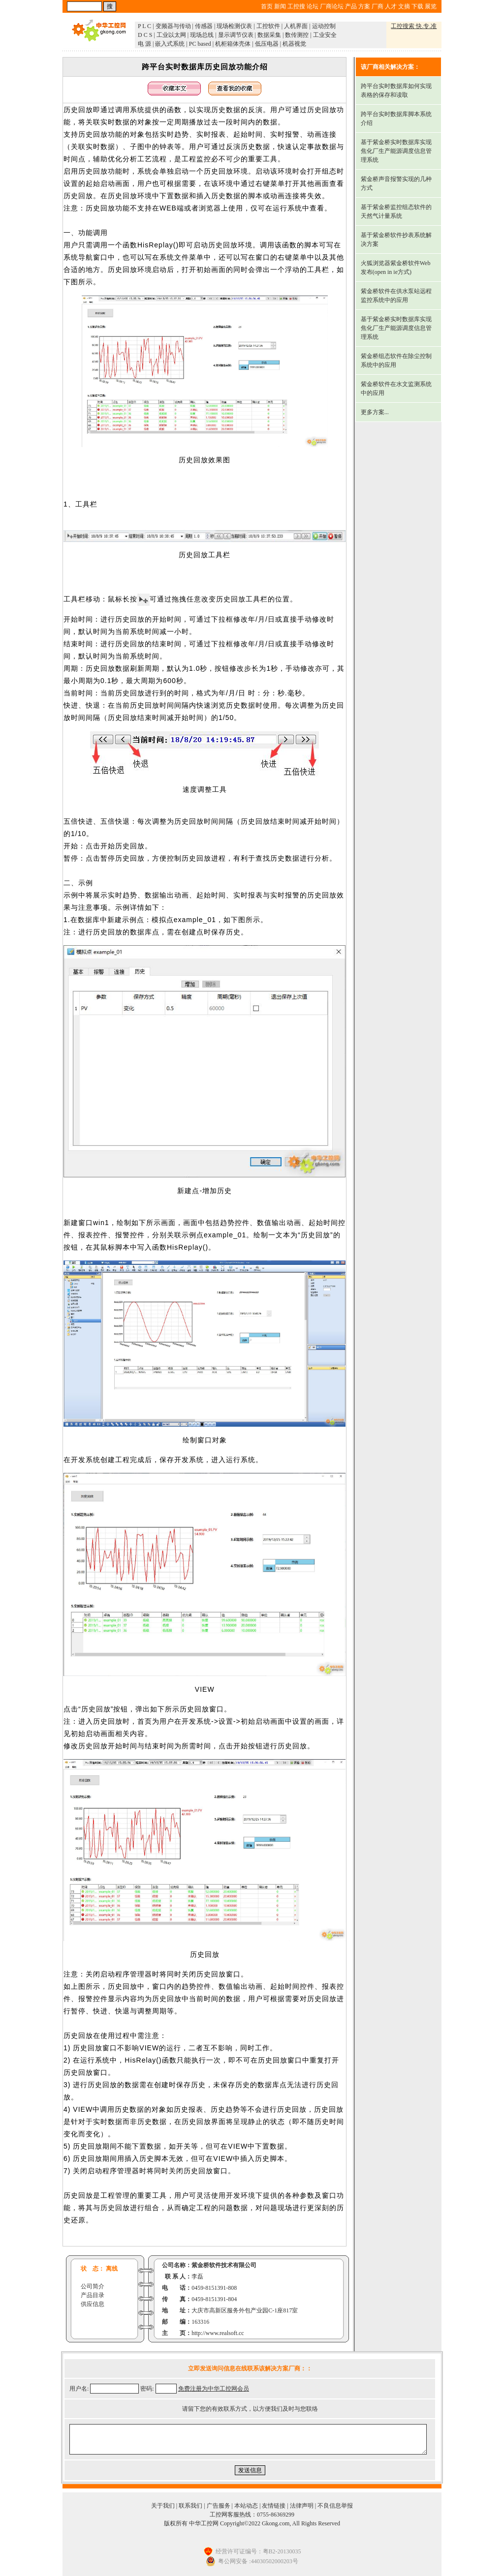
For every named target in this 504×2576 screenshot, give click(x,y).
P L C (144, 26)
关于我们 (163, 2505)
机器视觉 (294, 43)
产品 (351, 6)
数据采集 (269, 34)
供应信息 (92, 2304)
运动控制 (324, 26)
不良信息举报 (335, 2505)
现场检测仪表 (234, 26)
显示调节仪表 (235, 34)
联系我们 (190, 2505)
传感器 (204, 26)
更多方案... (375, 412)
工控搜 (296, 6)
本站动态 (246, 2505)
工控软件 (268, 26)
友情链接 (273, 2505)
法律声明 (302, 2505)
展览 (431, 6)
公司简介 (92, 2286)
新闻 (280, 6)
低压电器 (267, 43)
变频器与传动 (173, 26)
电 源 (144, 43)
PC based (200, 43)
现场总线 (202, 34)
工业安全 (325, 34)
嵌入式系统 (170, 43)
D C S (145, 34)
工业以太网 (171, 34)
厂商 (377, 6)
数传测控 (297, 34)
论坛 (312, 6)
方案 (364, 6)
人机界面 (296, 26)
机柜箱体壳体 (233, 43)
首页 (267, 6)
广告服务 (218, 2505)
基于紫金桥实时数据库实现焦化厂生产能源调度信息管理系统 (396, 151)
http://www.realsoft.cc (217, 2333)
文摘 (404, 6)
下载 (417, 6)
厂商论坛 (332, 6)
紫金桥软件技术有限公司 (223, 2265)
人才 (391, 6)
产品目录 (92, 2295)
